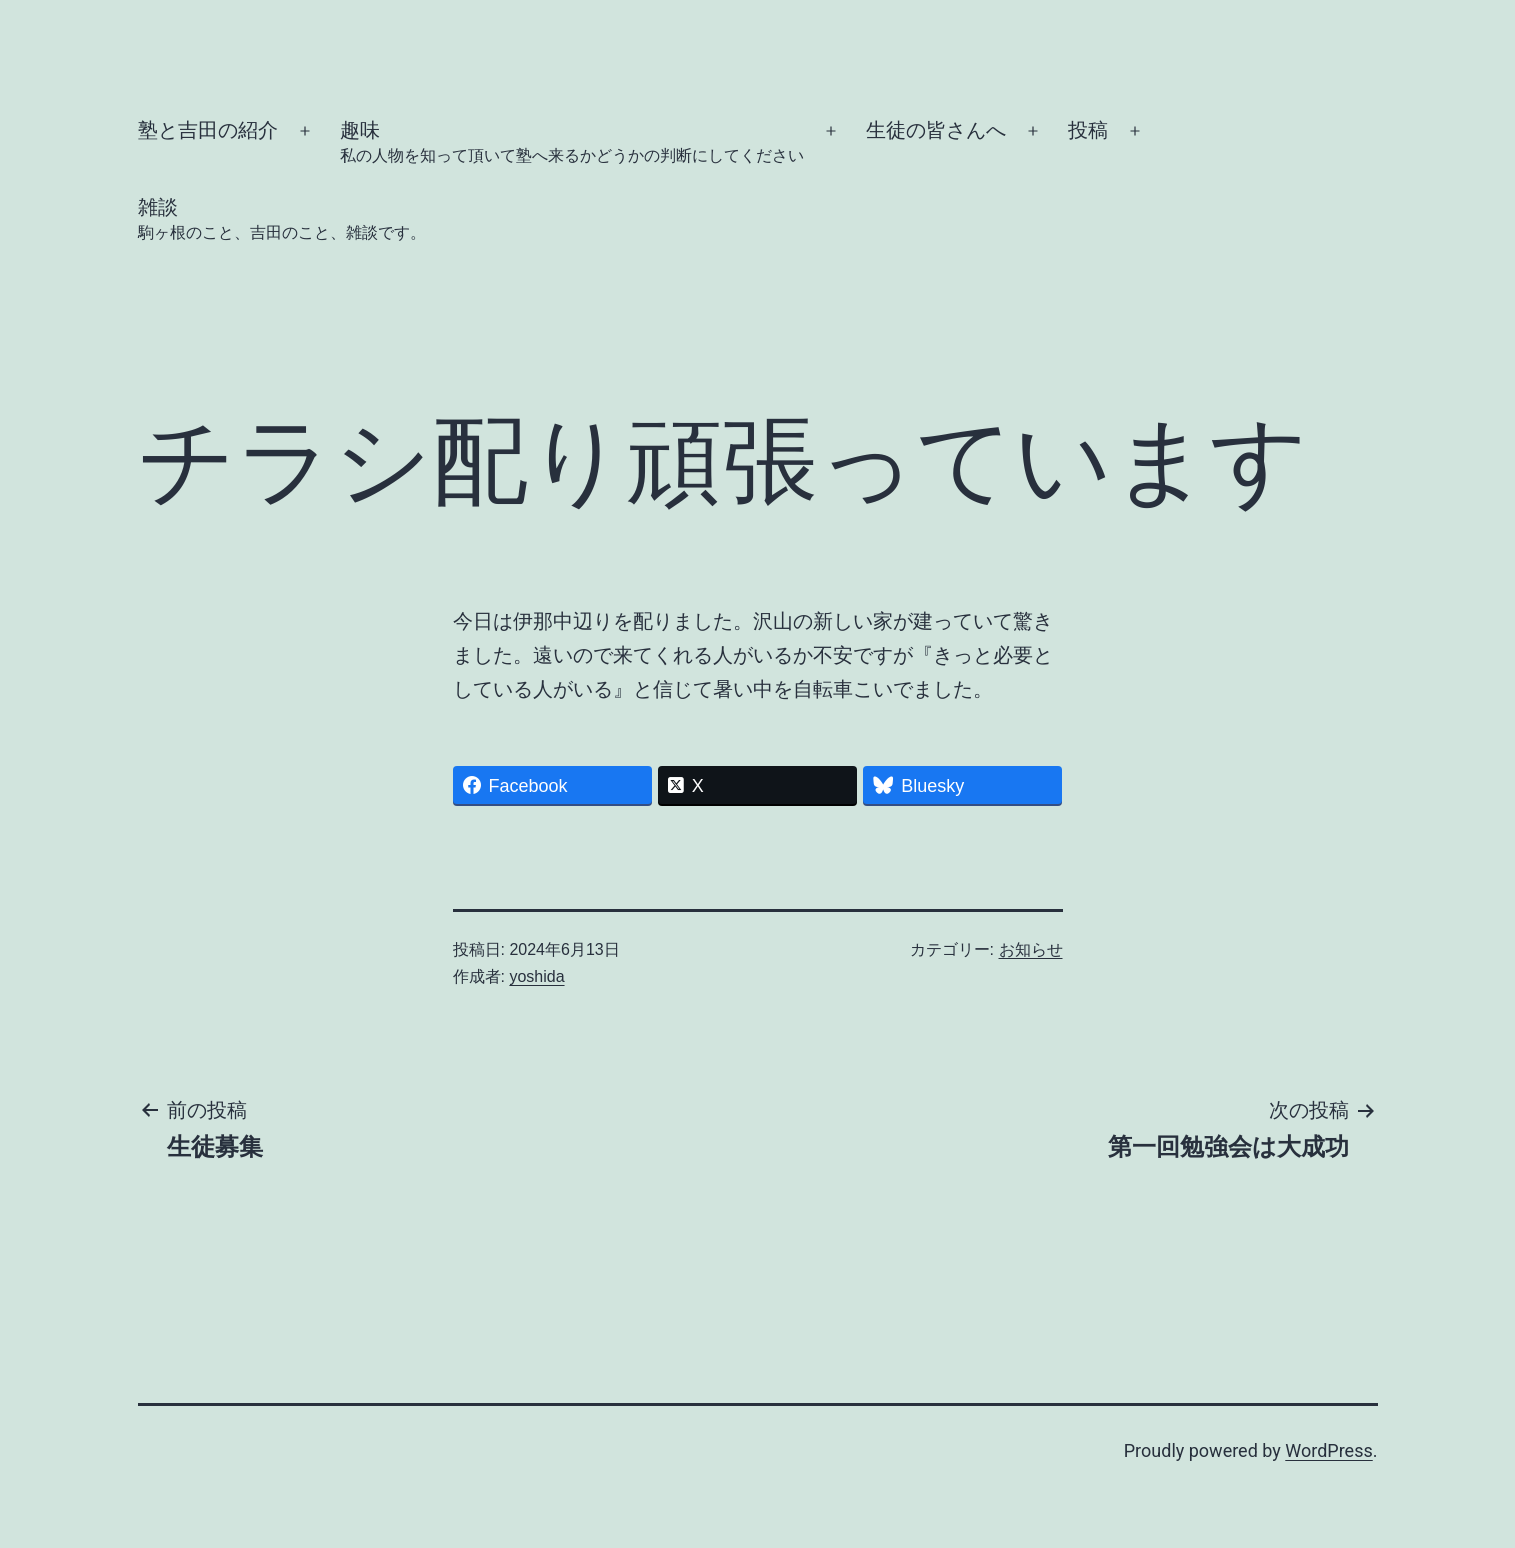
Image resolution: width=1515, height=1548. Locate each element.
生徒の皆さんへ (936, 130)
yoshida (536, 976)
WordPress (1328, 1450)
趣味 (572, 143)
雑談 (282, 220)
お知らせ (1031, 949)
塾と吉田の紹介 (208, 130)
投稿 (1088, 130)
